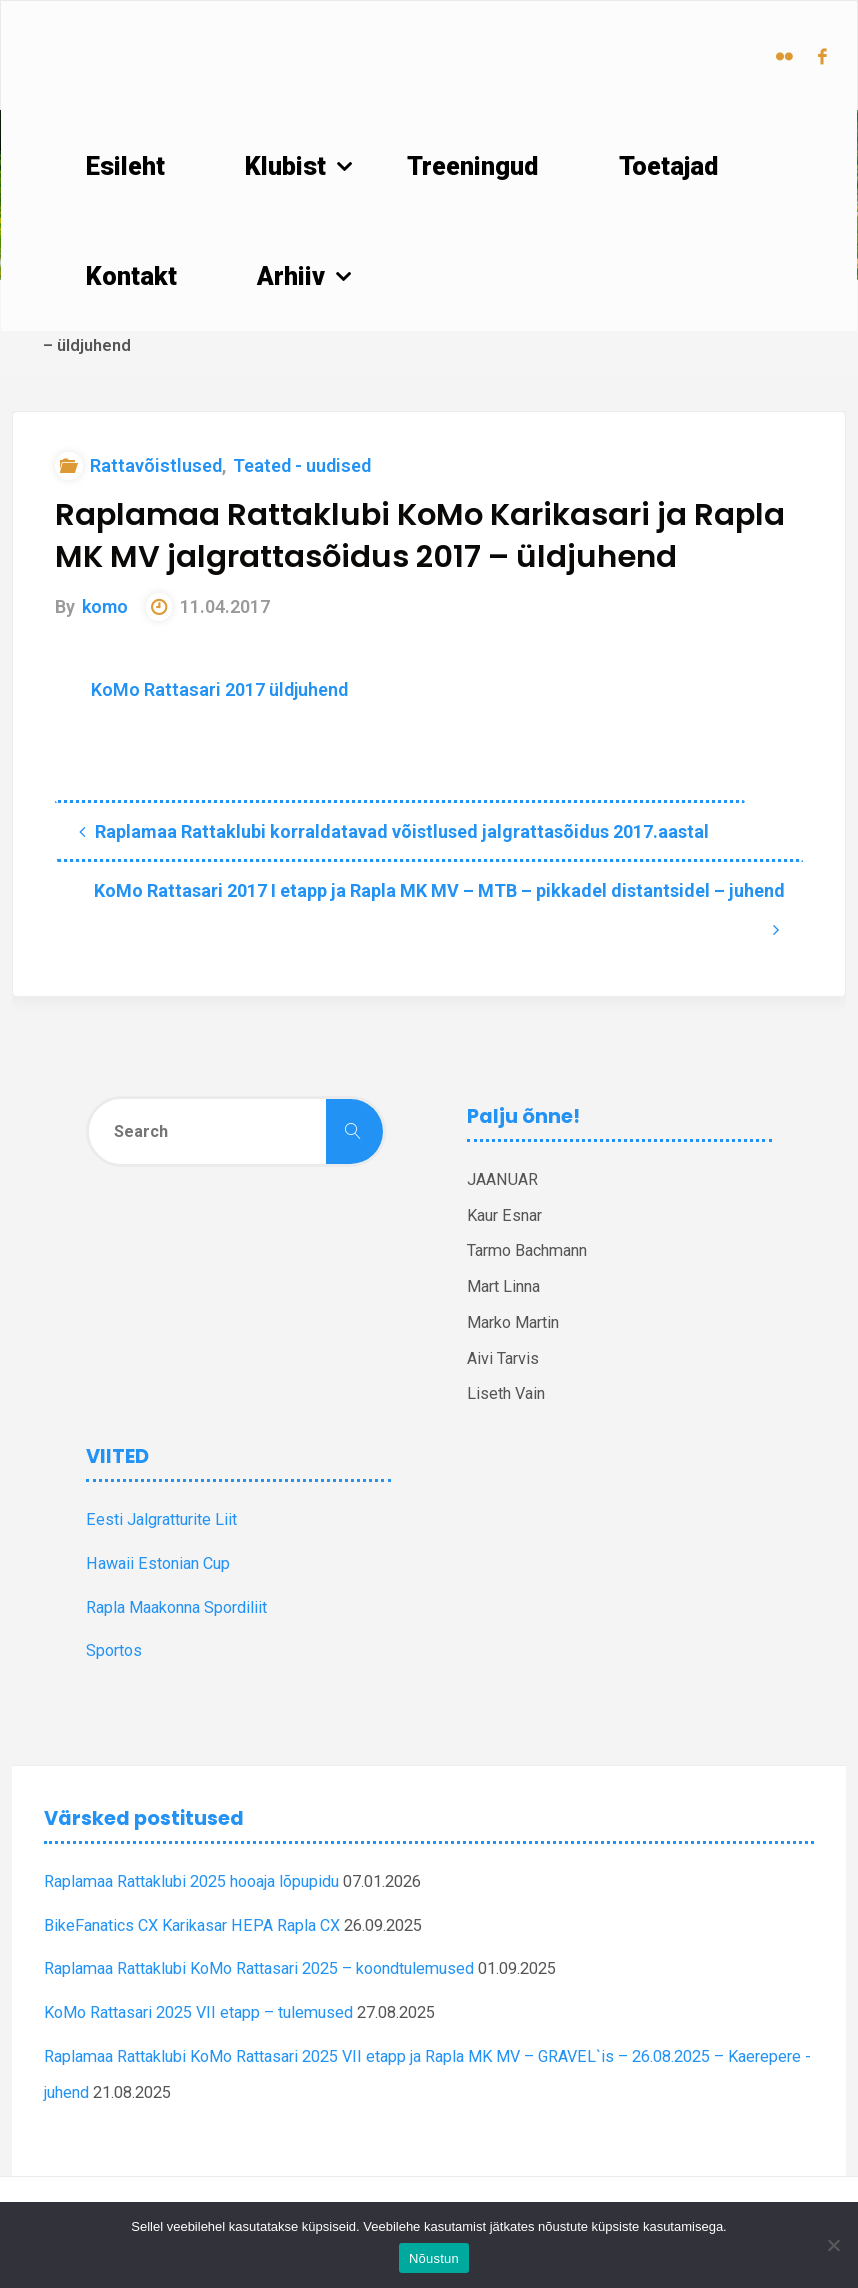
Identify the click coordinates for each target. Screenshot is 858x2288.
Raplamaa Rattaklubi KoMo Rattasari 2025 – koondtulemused (259, 1968)
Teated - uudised (302, 465)
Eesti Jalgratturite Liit (161, 1519)
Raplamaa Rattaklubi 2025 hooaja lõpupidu (191, 1881)
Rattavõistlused (156, 465)
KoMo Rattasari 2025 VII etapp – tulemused (198, 2012)
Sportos (114, 1650)
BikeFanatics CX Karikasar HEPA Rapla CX (192, 1925)
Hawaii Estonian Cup (158, 1563)
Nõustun (434, 2258)
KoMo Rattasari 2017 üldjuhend (219, 689)
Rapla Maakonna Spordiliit (176, 1607)
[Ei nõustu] (833, 2245)
